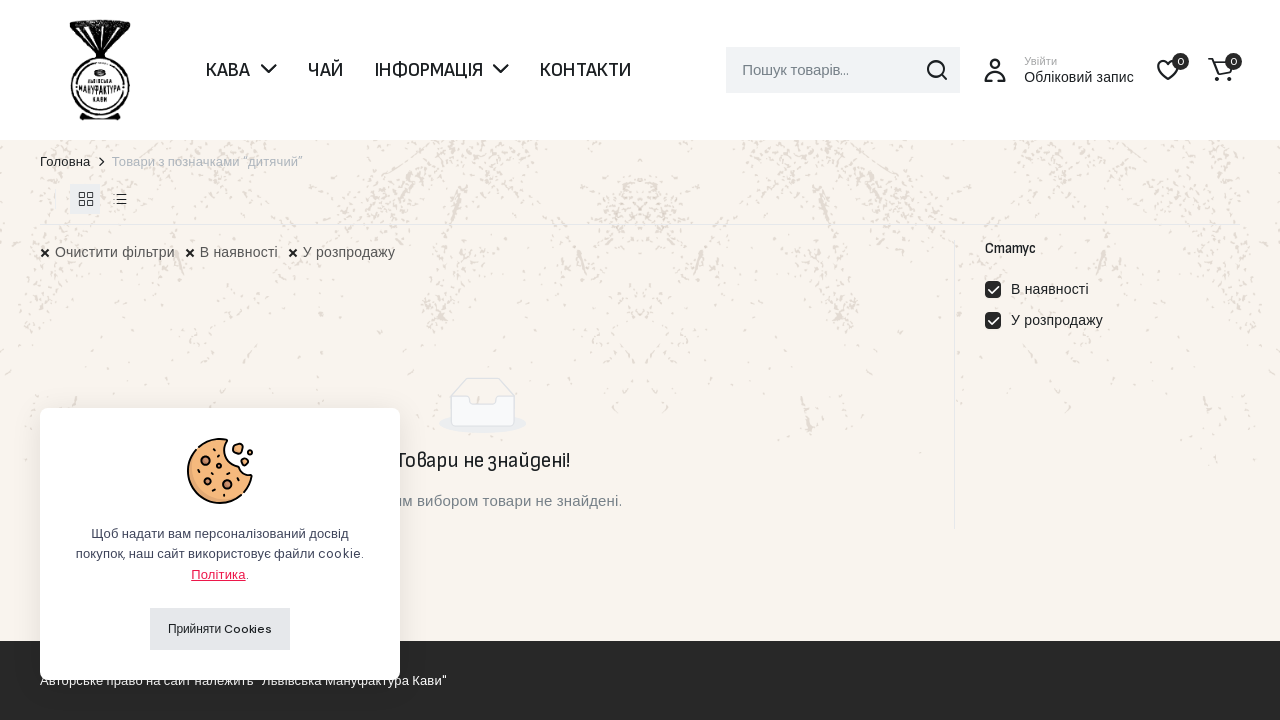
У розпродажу (349, 252)
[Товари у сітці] (85, 199)
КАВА (228, 70)
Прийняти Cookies (220, 629)
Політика (218, 574)
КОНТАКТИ (585, 70)
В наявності (239, 252)
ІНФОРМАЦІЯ (429, 70)
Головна (65, 161)
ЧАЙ (325, 70)
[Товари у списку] (119, 199)
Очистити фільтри (115, 252)
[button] (1221, 70)
